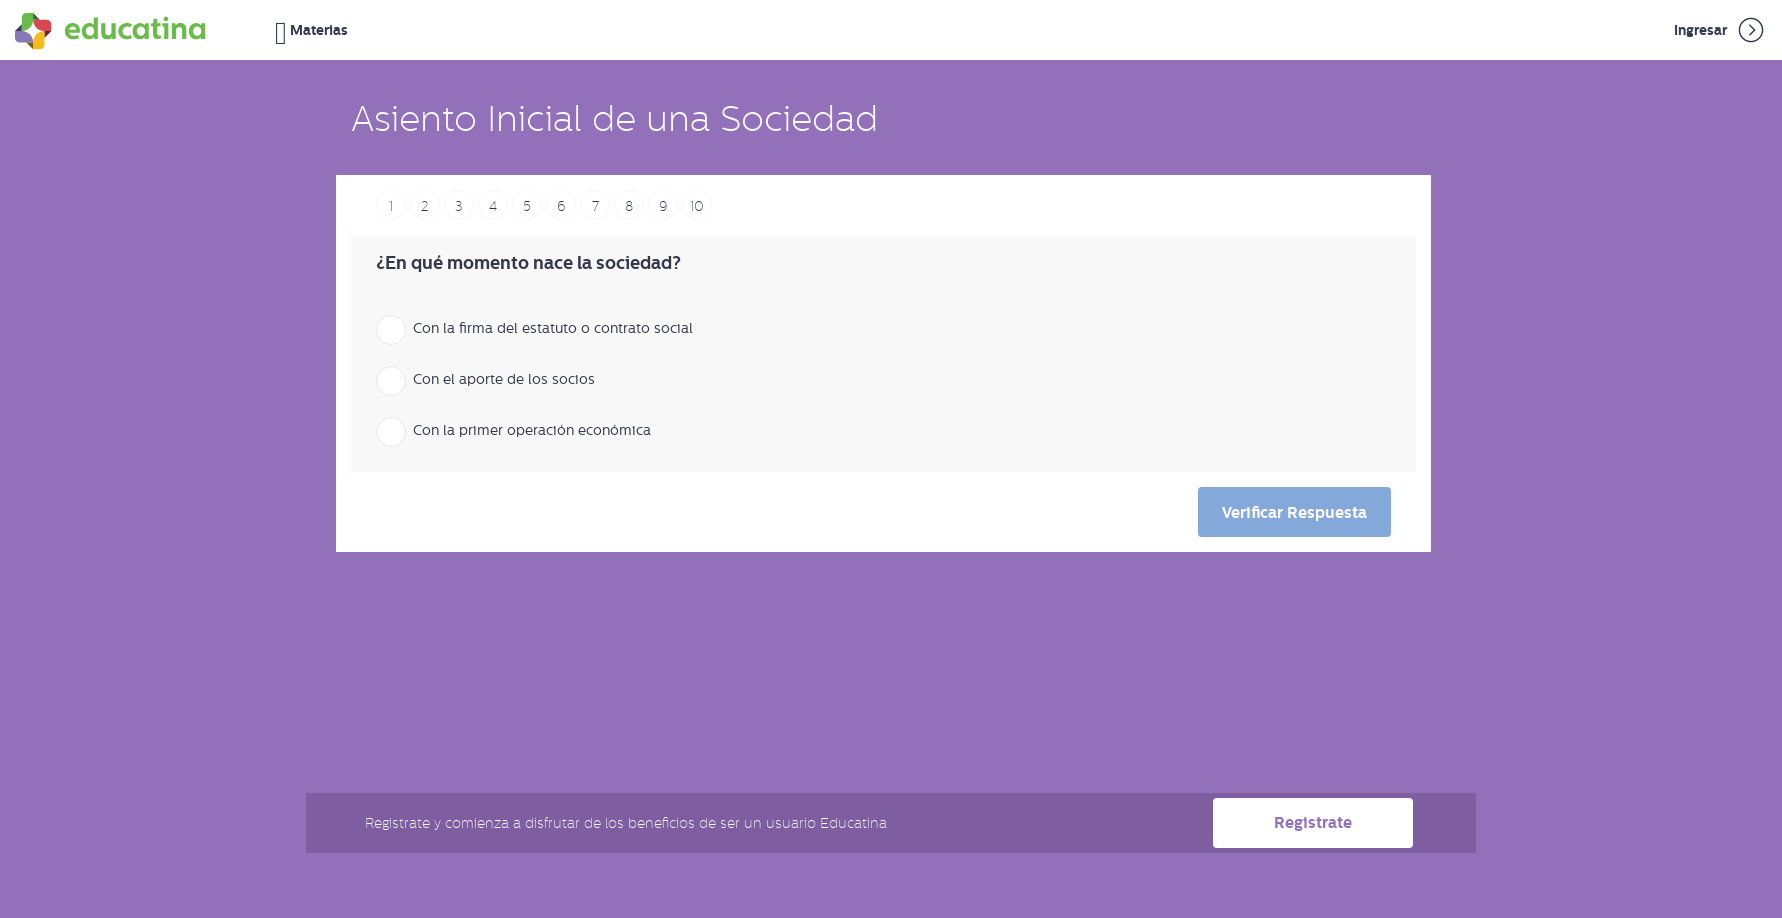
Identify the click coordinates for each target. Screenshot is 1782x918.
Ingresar (1720, 30)
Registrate (1313, 822)
